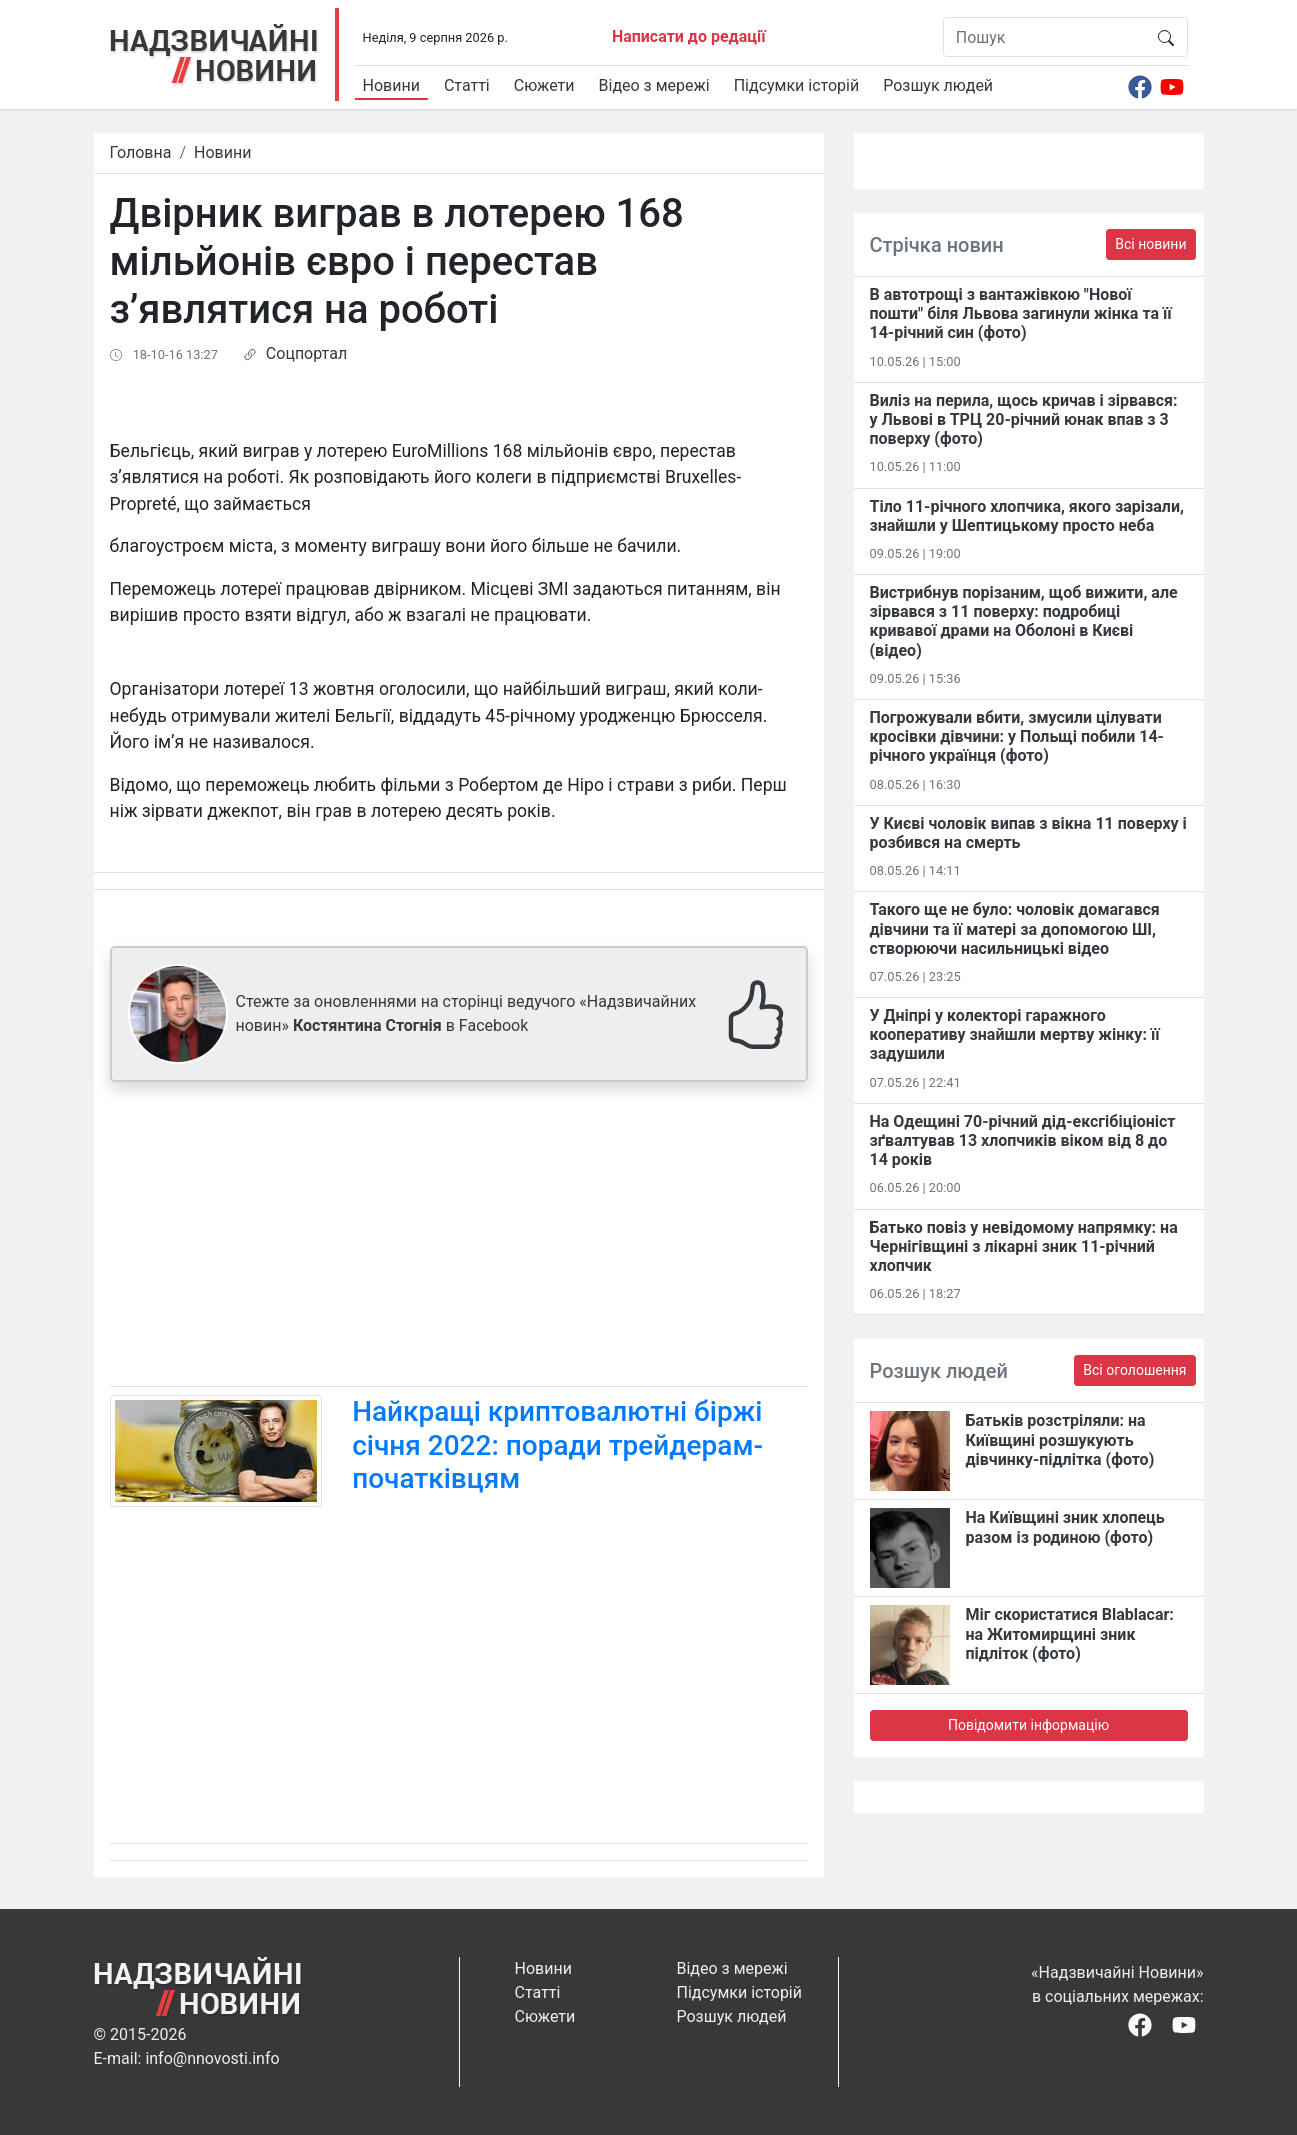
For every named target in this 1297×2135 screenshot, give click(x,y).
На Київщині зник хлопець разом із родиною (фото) (1065, 1527)
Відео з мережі (654, 85)
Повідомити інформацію (1028, 1725)
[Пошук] (1044, 37)
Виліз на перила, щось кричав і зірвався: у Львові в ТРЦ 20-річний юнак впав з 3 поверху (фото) (1024, 419)
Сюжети (544, 85)
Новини (391, 85)
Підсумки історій (797, 85)
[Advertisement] (459, 1238)
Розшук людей (938, 85)
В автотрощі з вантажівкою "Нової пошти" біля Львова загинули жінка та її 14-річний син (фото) (1021, 313)
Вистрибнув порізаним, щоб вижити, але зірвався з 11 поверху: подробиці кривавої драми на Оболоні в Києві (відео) (1024, 621)
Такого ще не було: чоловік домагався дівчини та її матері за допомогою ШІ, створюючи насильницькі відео (1015, 928)
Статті (467, 85)
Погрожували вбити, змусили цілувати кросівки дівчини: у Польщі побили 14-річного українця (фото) (1017, 736)
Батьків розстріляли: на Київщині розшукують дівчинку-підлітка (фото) (1060, 1439)
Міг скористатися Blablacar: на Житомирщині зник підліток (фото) (1070, 1633)
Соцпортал (306, 353)
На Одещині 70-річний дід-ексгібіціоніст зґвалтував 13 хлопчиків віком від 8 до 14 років (1023, 1140)
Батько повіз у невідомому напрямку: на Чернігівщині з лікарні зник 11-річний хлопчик (1024, 1246)
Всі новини (1150, 244)
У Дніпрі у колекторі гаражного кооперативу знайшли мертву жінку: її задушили (1015, 1034)
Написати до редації (689, 36)
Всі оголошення (1134, 1370)
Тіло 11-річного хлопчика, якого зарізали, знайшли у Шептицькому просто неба (1027, 516)
